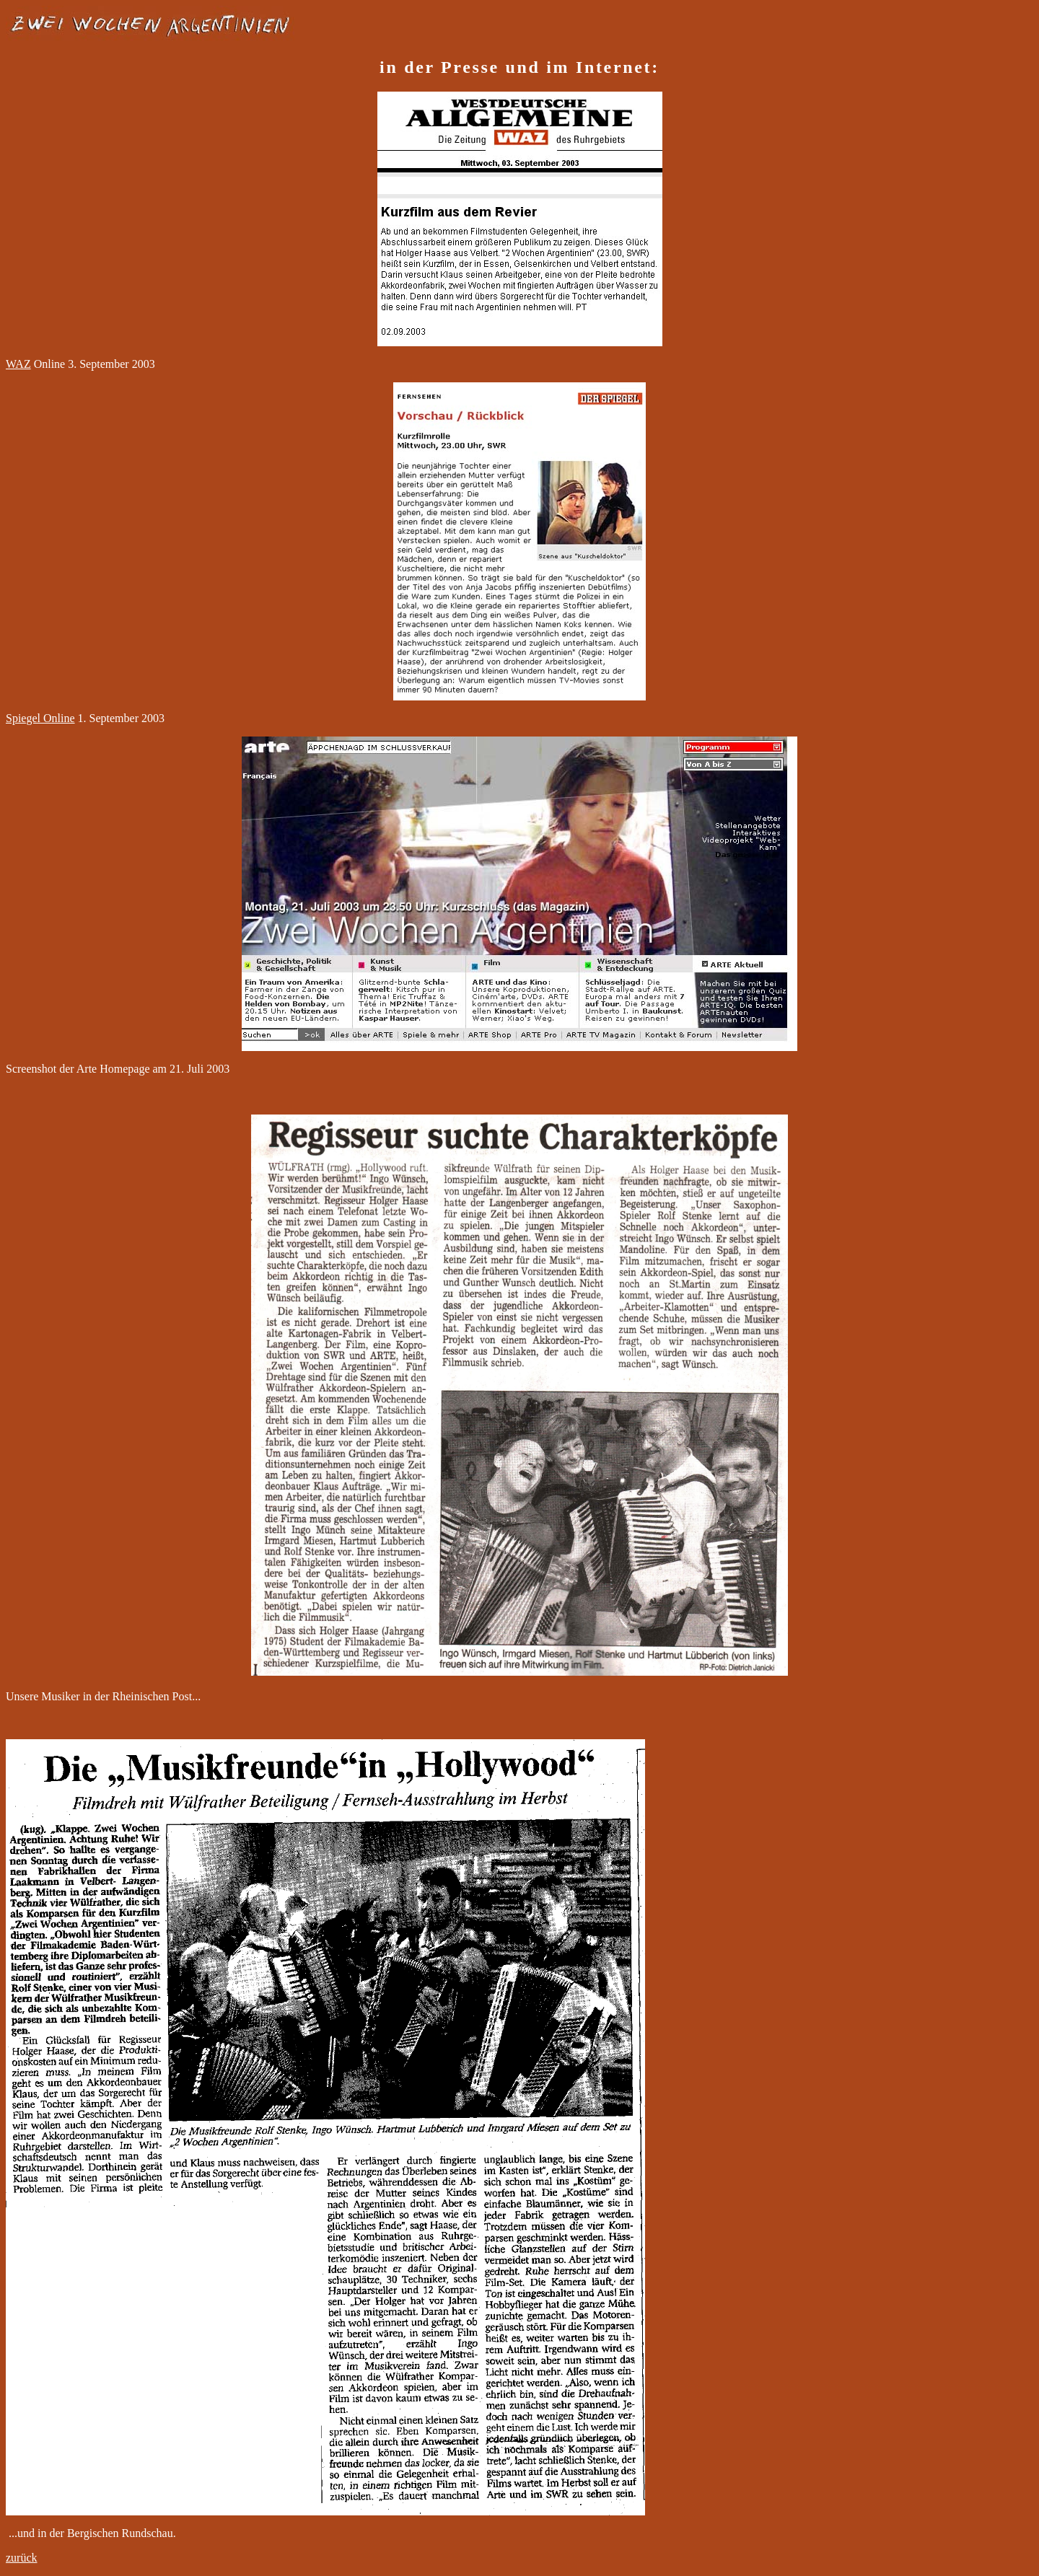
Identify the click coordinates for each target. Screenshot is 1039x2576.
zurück (22, 2557)
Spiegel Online (40, 718)
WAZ (18, 364)
